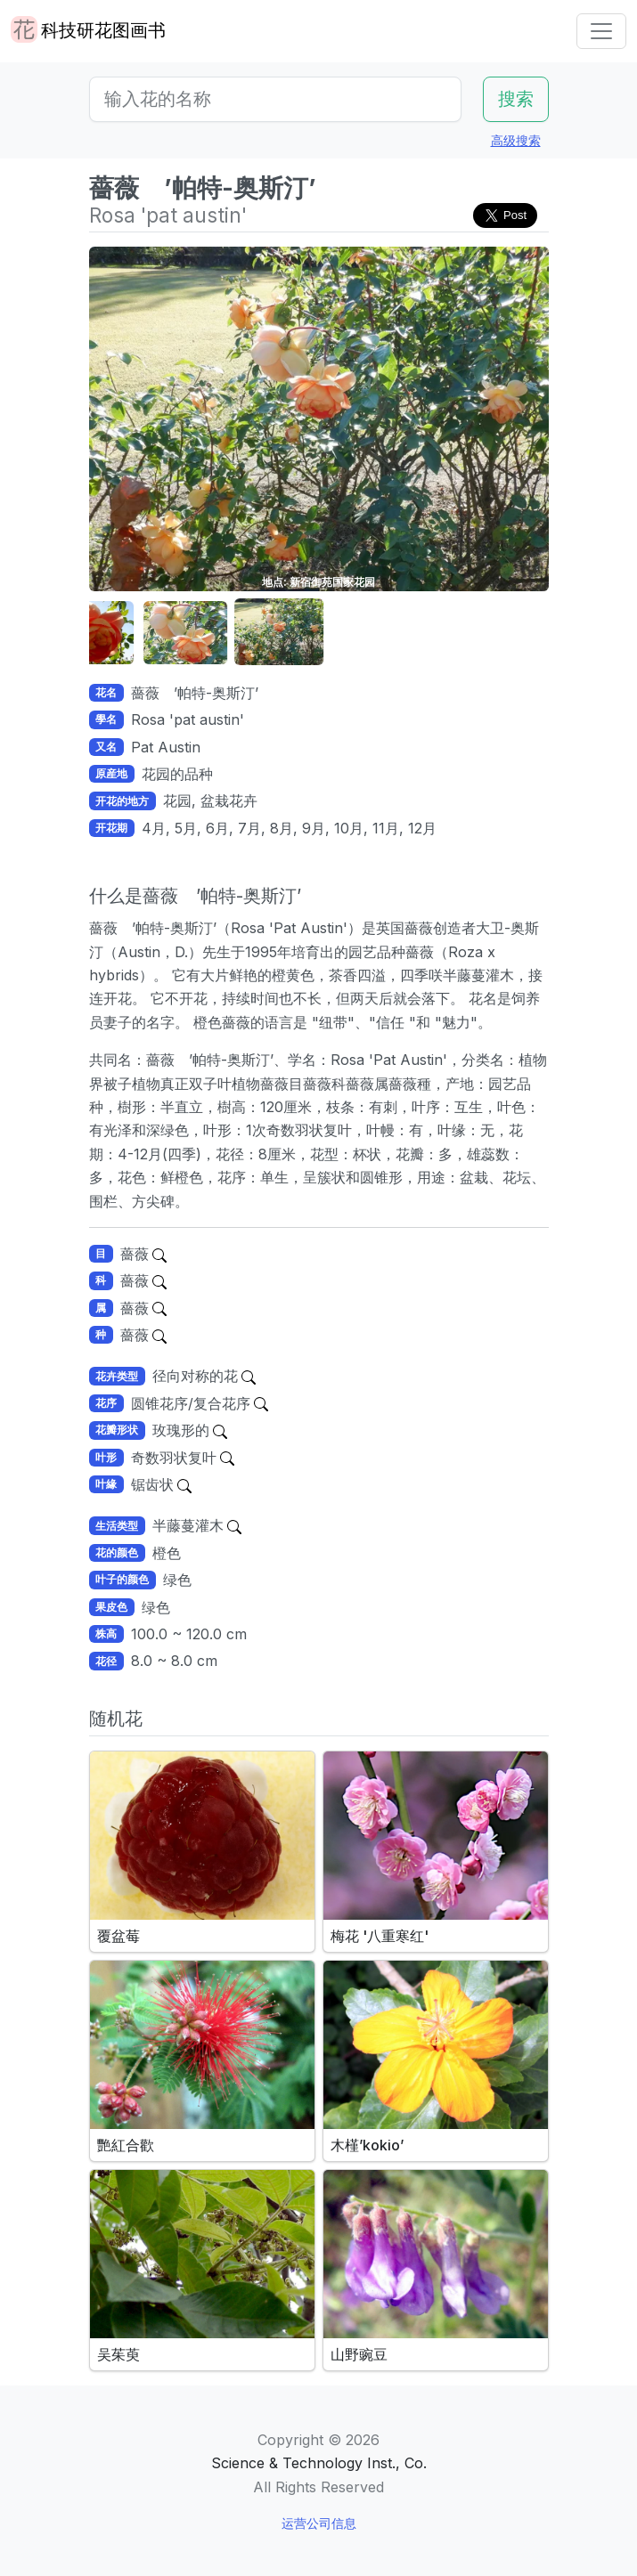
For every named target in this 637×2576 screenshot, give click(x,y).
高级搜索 (516, 140)
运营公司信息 (319, 2523)
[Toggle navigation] (601, 31)
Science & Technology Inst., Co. (319, 2463)
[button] (133, 632)
